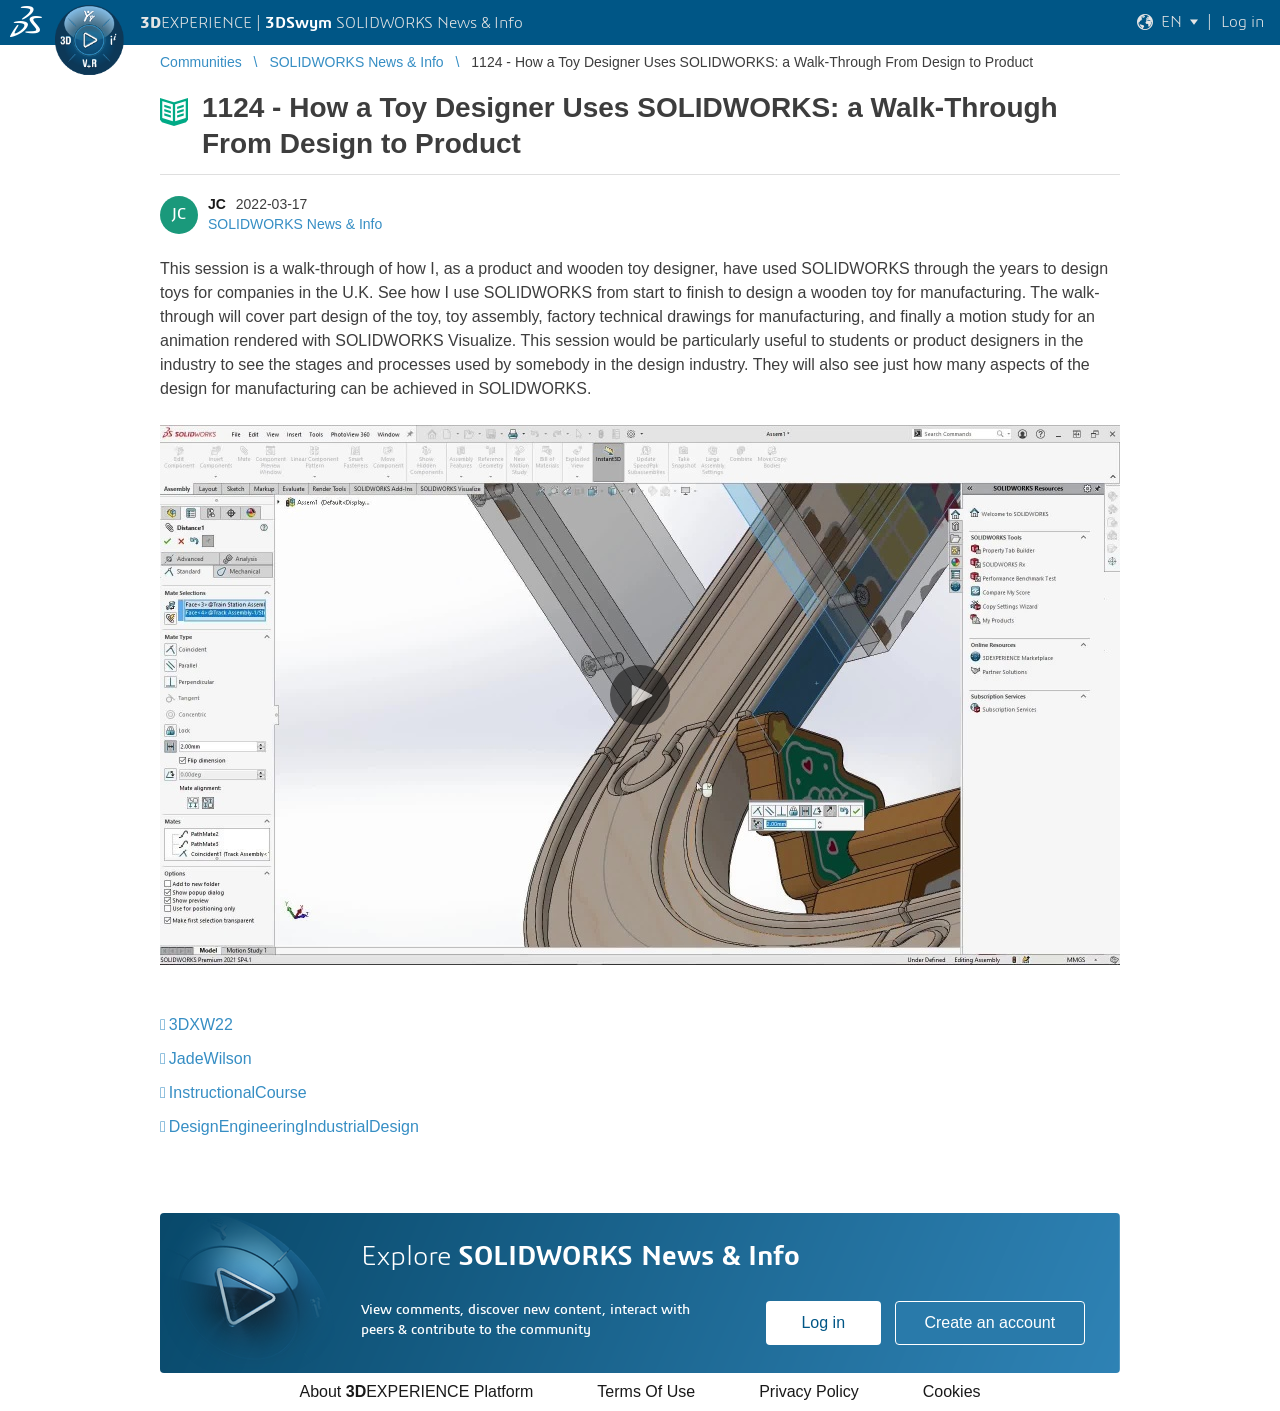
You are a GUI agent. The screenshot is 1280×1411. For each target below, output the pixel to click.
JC (217, 204)
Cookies (952, 1391)
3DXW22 (201, 1024)
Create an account (989, 1322)
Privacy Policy (809, 1391)
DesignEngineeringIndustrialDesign (294, 1126)
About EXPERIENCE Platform (416, 1391)
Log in (823, 1322)
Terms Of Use (646, 1391)
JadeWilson (210, 1058)
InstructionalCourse (238, 1092)
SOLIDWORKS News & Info (295, 224)
